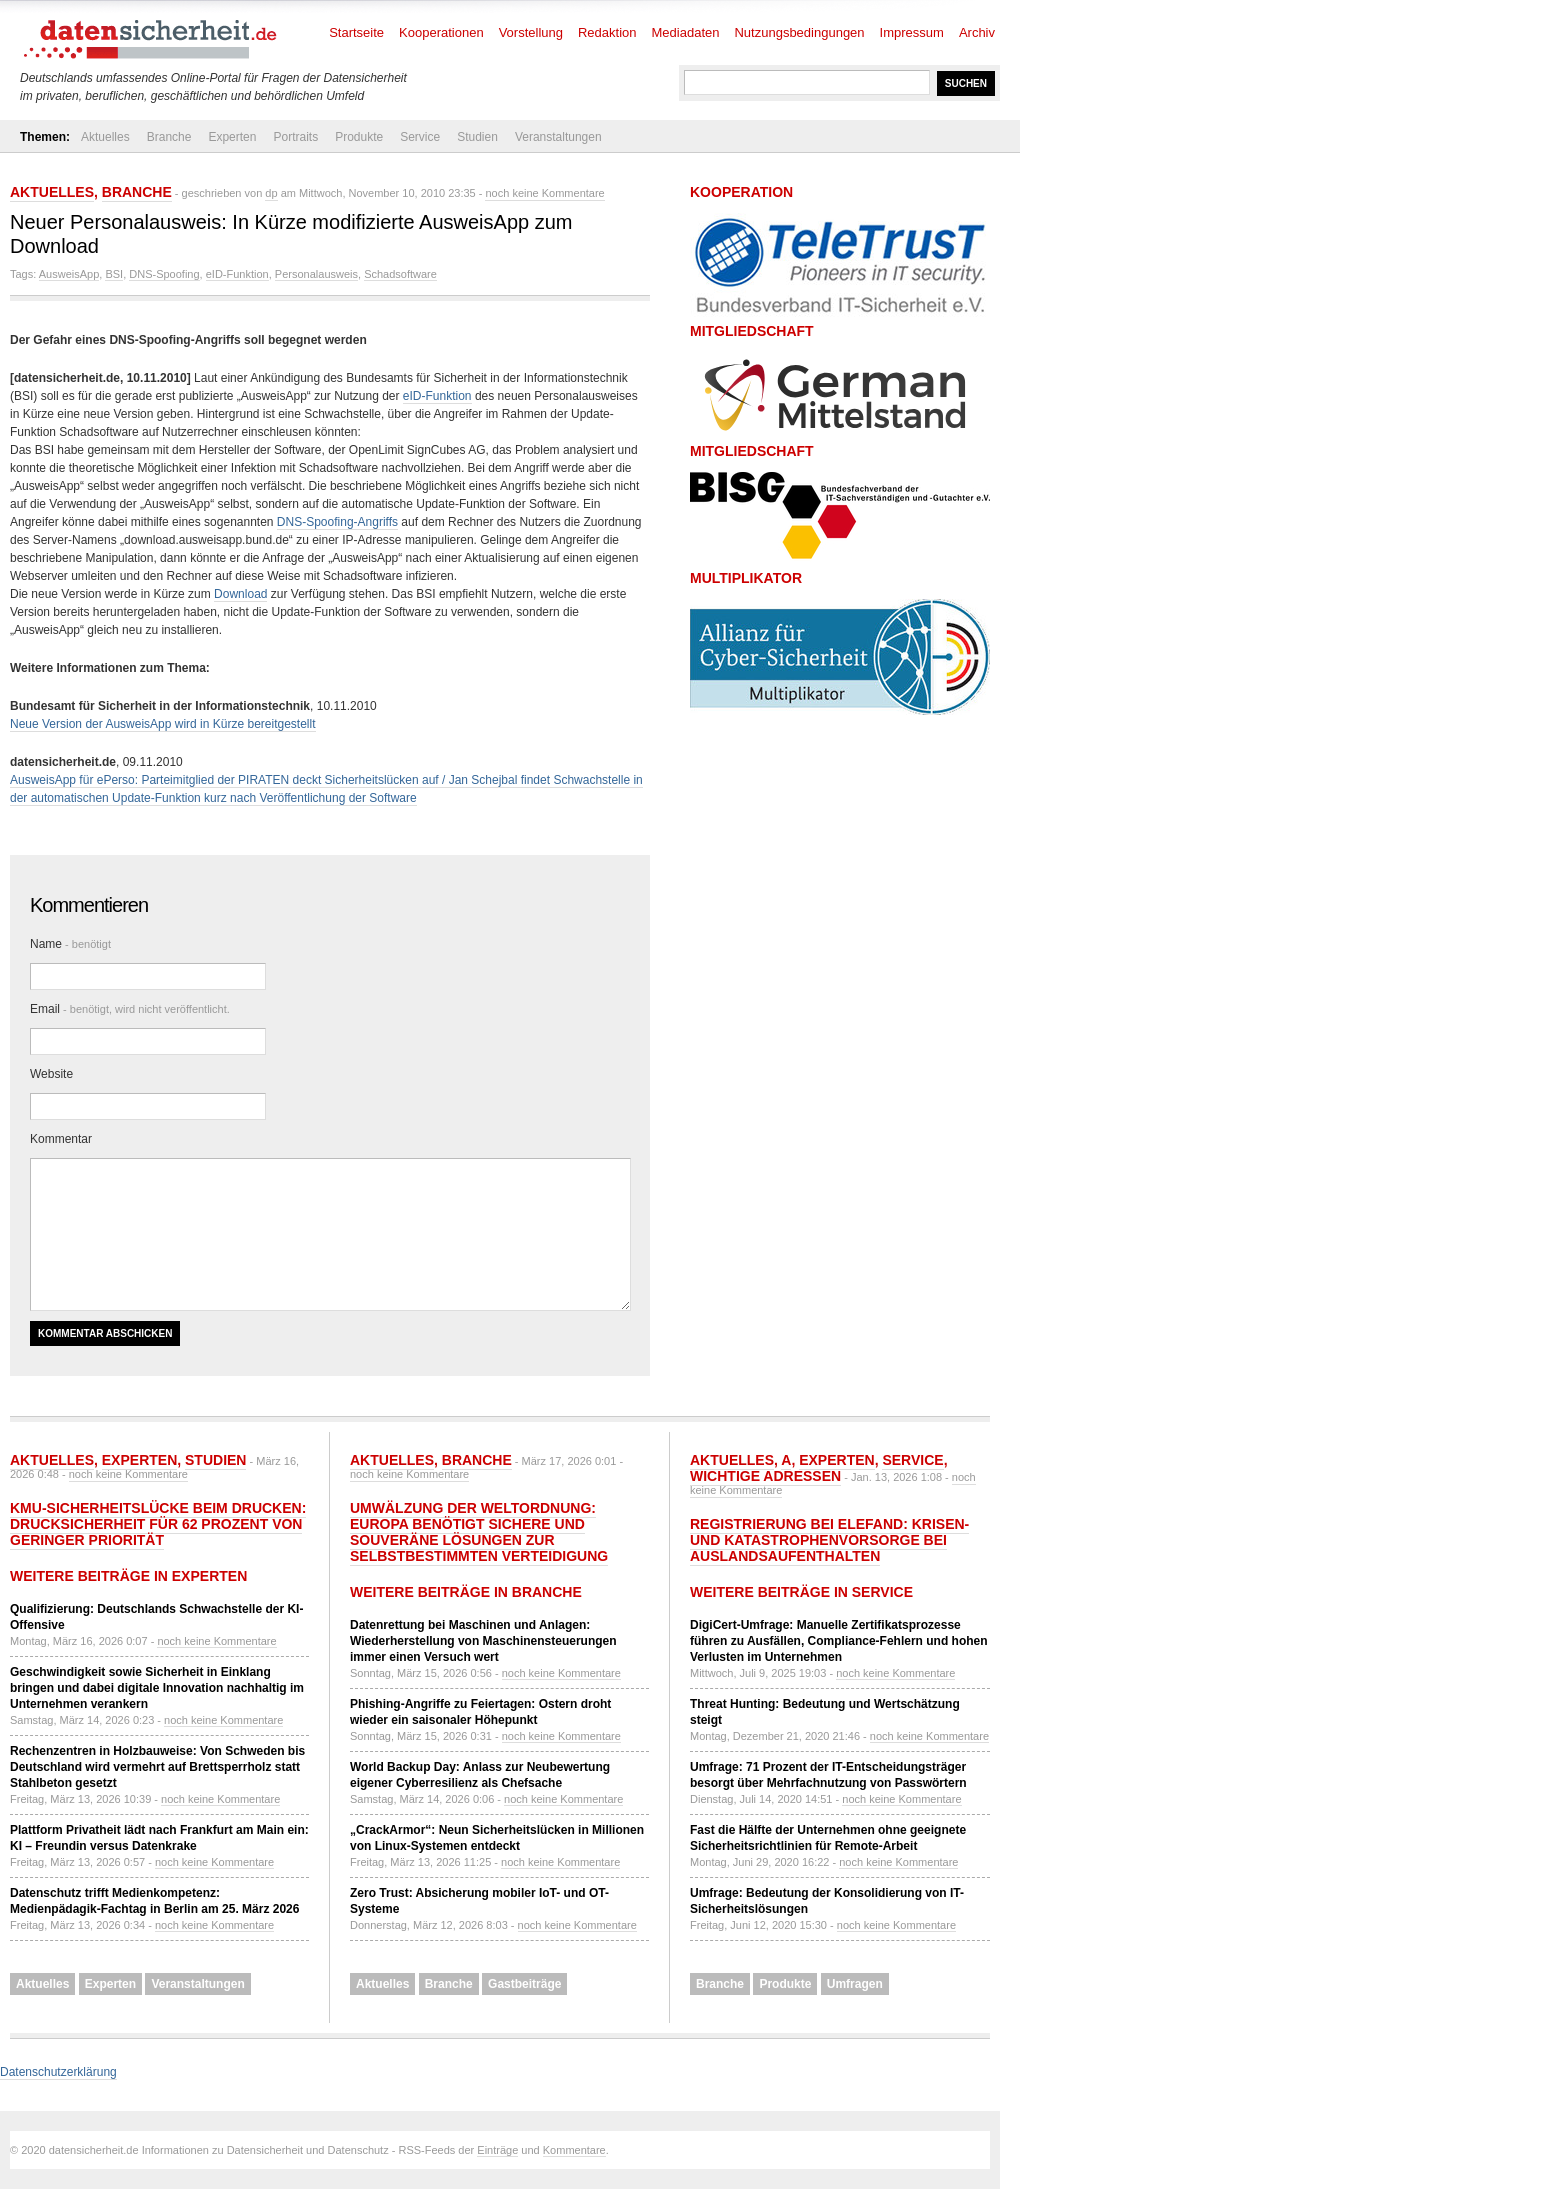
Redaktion (607, 32)
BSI (114, 274)
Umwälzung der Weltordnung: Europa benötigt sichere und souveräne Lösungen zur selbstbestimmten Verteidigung (479, 1532)
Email (130, 1009)
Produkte (359, 137)
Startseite (356, 32)
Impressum (912, 32)
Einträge (497, 2150)
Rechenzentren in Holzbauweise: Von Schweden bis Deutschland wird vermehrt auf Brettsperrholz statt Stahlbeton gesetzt (157, 1767)
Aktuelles (105, 137)
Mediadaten (686, 32)
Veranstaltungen (558, 137)
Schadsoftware (400, 274)
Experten (232, 137)
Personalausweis (316, 274)
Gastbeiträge (524, 1984)
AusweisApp (69, 274)
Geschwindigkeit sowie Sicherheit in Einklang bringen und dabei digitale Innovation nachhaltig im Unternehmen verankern (157, 1688)
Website (51, 1074)
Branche (169, 137)
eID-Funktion (237, 274)
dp (271, 193)
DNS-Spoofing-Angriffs (337, 522)
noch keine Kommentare (544, 193)
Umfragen (855, 1984)
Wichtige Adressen (765, 1476)
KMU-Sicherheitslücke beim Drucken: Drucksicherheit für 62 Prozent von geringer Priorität (158, 1524)
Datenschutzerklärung (58, 2072)
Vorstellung (531, 32)
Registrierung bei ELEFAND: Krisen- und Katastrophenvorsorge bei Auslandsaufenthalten (829, 1540)
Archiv (977, 32)
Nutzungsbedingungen (799, 32)
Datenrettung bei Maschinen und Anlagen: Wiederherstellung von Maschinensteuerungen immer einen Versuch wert (483, 1641)
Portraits (295, 137)
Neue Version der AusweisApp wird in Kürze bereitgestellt (163, 724)
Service (420, 137)
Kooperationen (441, 32)
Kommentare (574, 2150)
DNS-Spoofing (164, 274)
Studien (477, 137)
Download (240, 594)
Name (70, 944)
